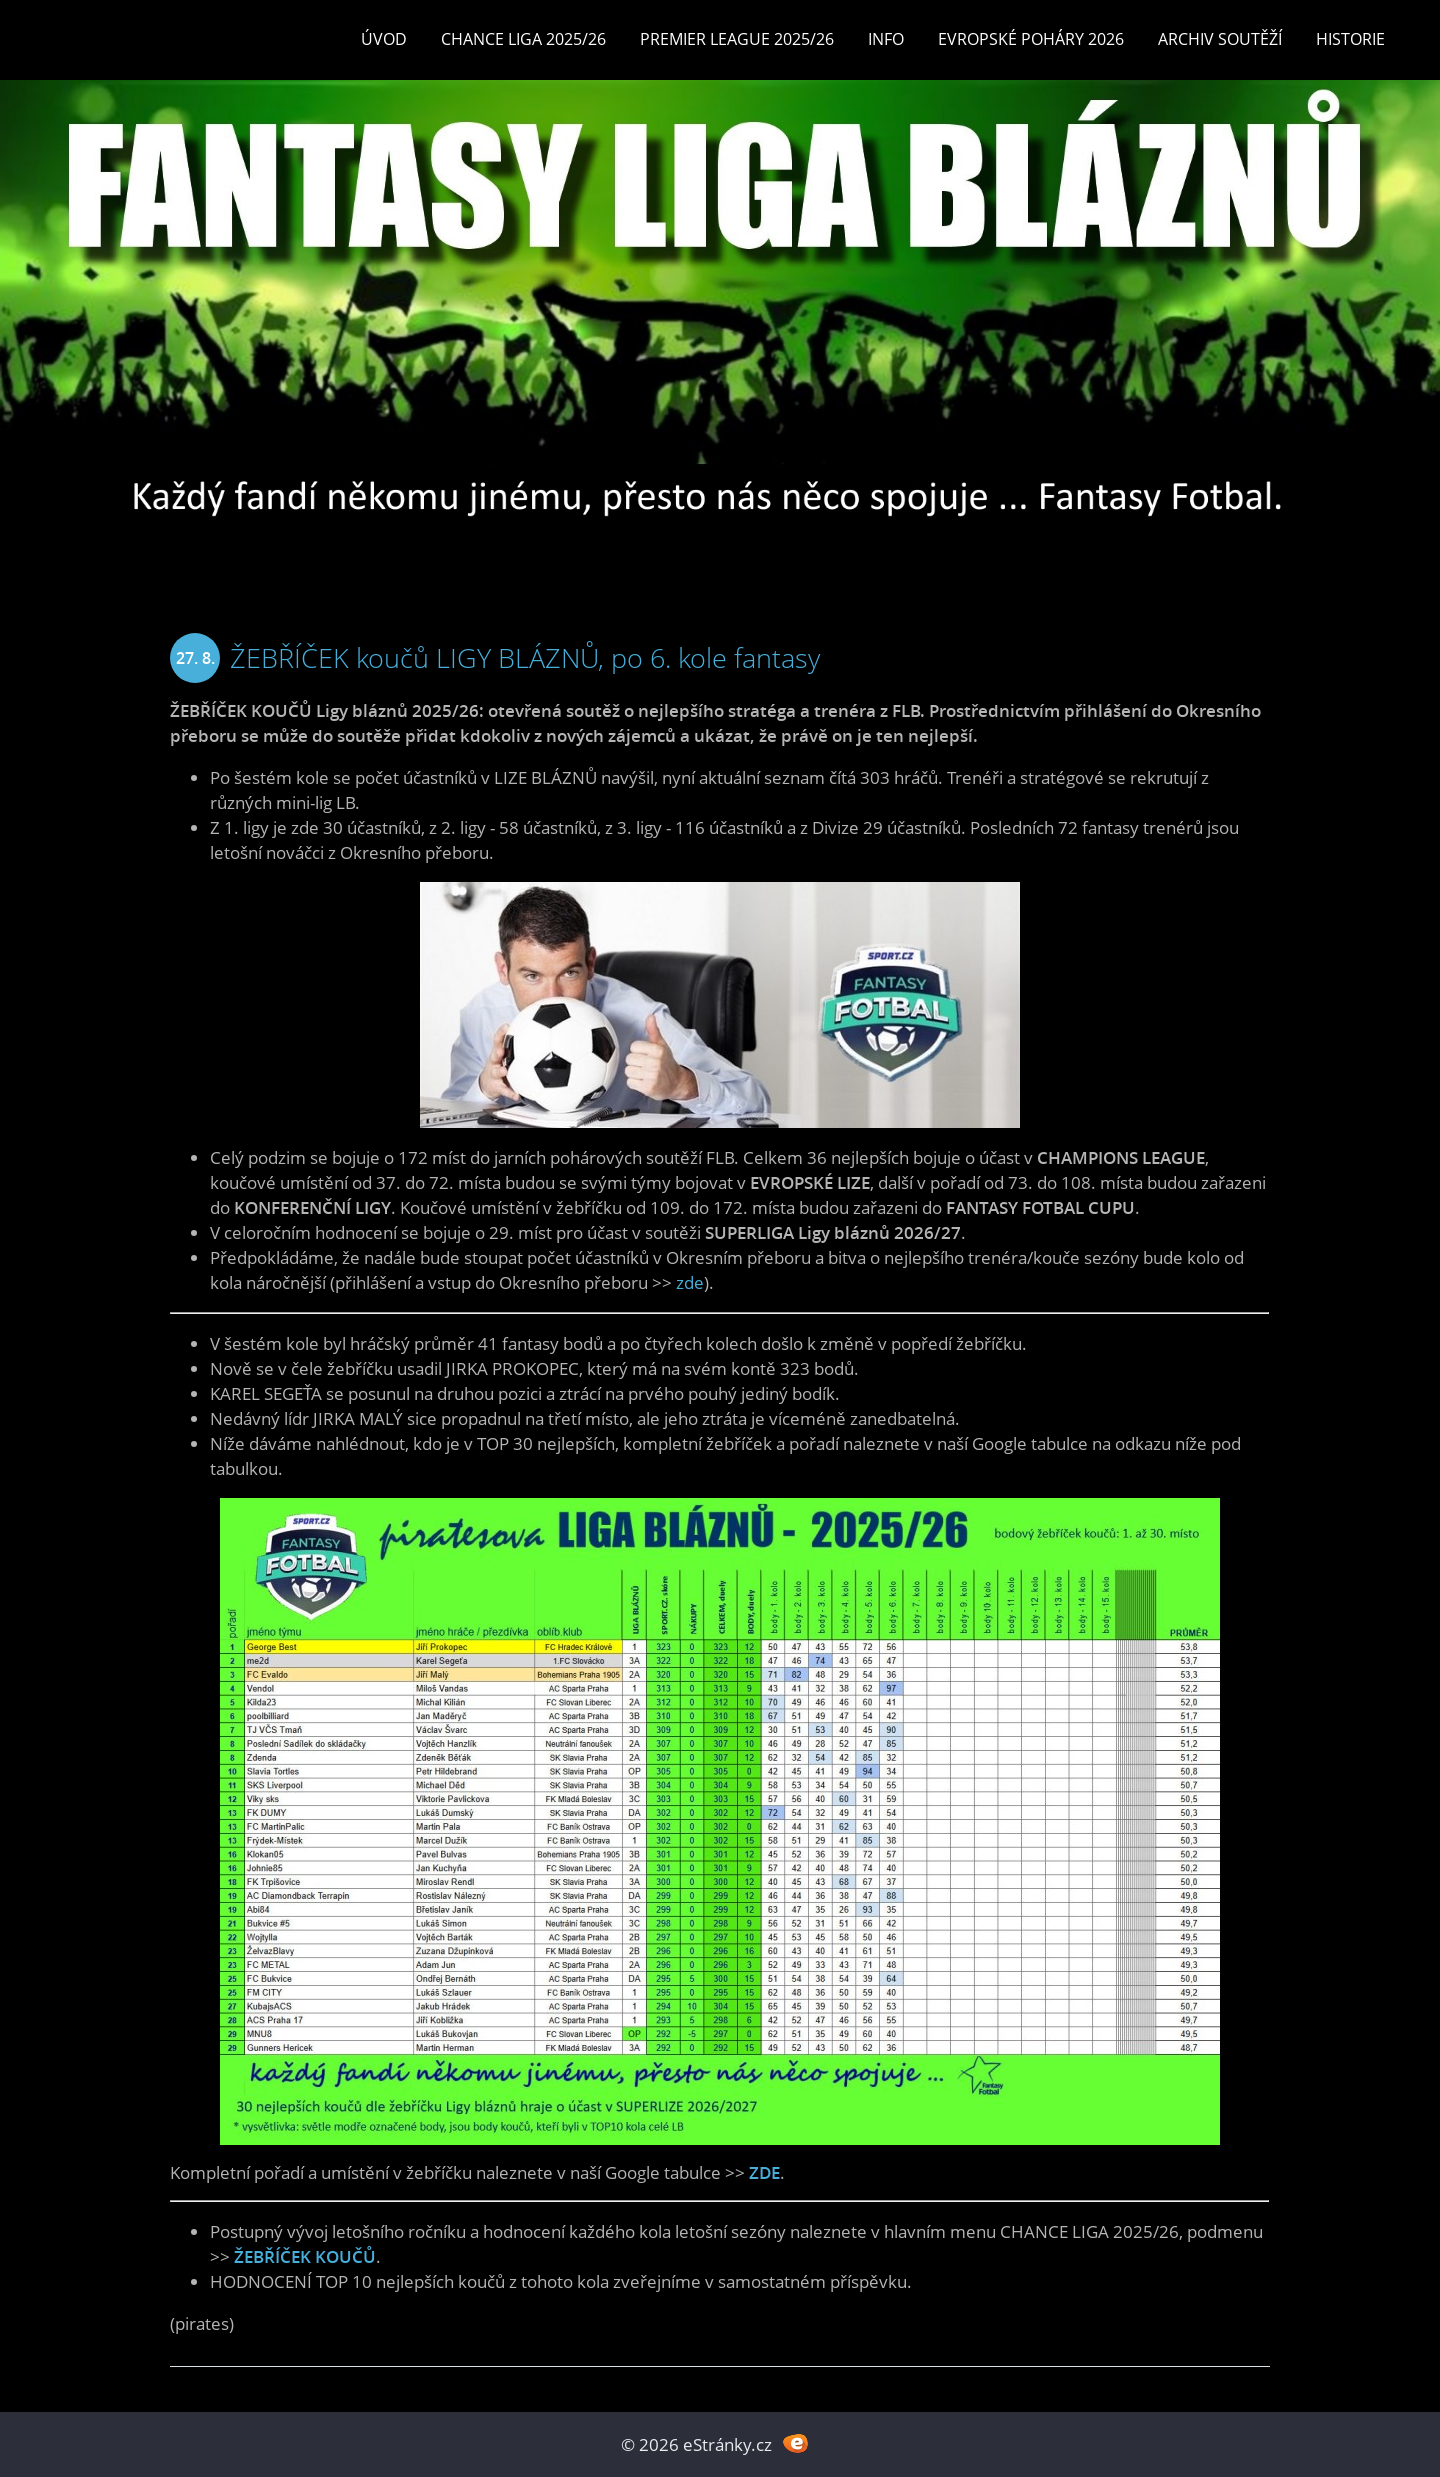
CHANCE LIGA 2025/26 (523, 39)
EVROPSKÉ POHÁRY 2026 (1031, 39)
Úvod (384, 39)
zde (690, 1282)
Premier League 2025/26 (737, 39)
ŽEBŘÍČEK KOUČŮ (305, 2256)
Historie (1350, 39)
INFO (886, 39)
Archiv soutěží (1220, 39)
